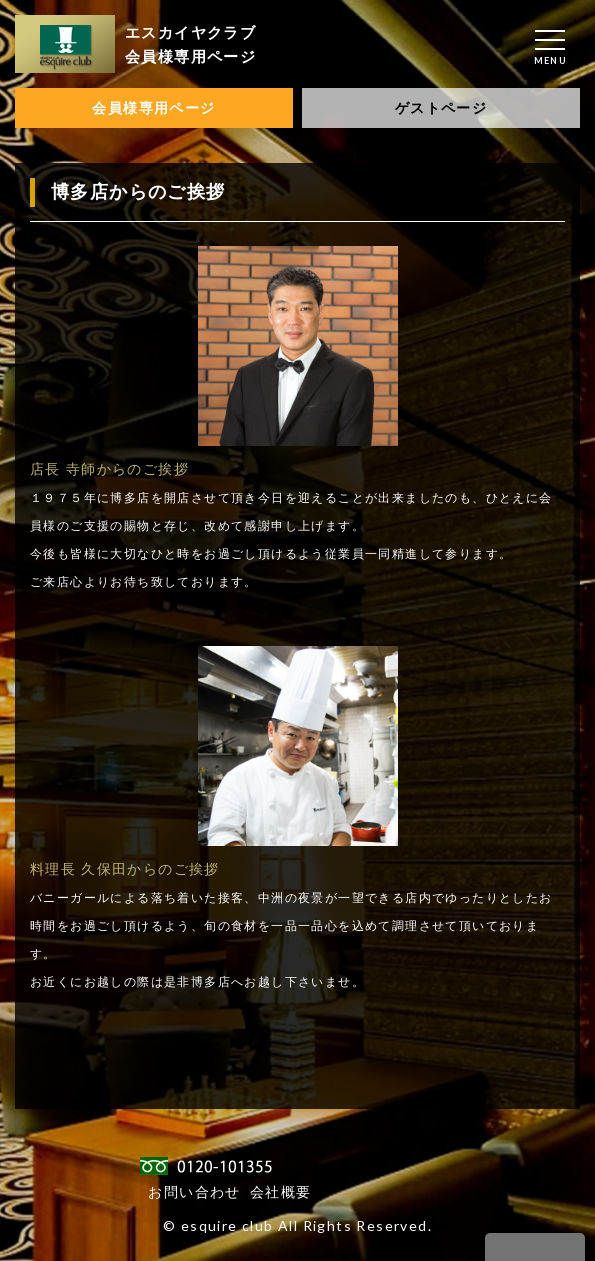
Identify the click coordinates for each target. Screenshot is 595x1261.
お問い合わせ (194, 1191)
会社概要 (281, 1191)
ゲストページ (441, 107)
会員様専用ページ (153, 107)
